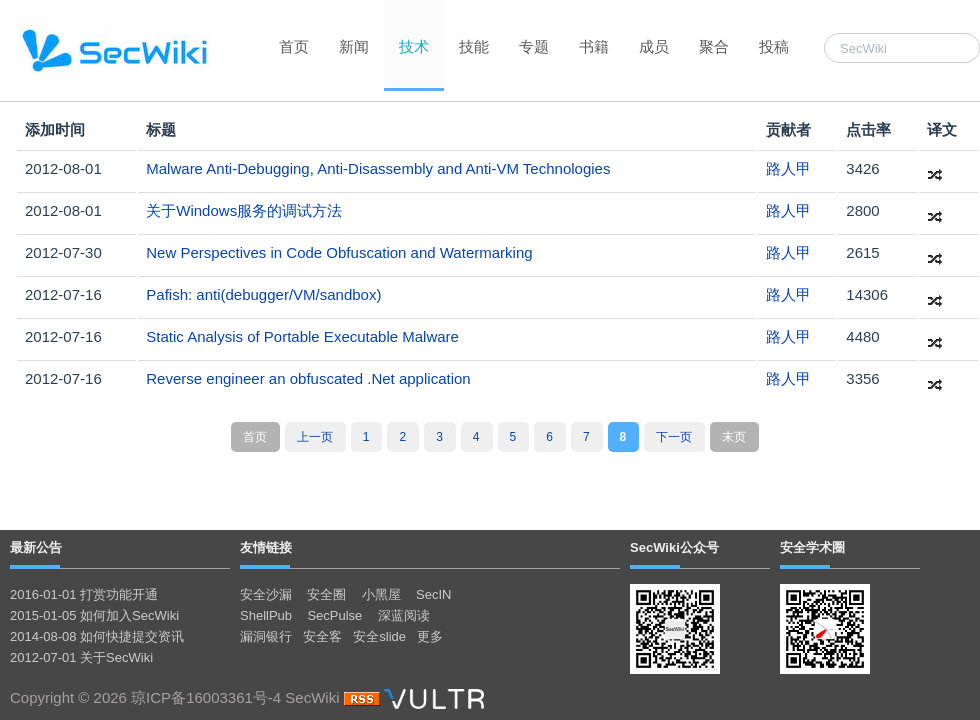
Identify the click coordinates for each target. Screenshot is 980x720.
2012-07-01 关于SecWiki (81, 657)
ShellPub (266, 615)
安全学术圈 (812, 547)
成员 (654, 46)
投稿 (774, 46)
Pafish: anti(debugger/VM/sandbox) (263, 294)
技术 (414, 46)
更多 (430, 636)
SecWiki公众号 (674, 547)
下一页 (674, 437)
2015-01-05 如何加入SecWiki (94, 615)
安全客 (322, 636)
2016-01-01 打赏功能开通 (84, 594)
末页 (734, 437)
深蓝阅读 (404, 615)
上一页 (315, 437)
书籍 (594, 46)
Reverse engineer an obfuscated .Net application (308, 378)
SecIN (433, 594)
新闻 (354, 46)
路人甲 (788, 168)
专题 (534, 46)
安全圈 (326, 594)
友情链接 (266, 547)
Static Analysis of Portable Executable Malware (302, 336)
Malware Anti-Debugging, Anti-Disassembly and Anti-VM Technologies (378, 168)
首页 (294, 46)
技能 (474, 46)
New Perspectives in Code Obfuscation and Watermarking (339, 252)
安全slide (379, 636)
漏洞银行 (266, 636)
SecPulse (334, 615)
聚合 (714, 46)
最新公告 (36, 547)
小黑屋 (381, 594)
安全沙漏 (266, 594)
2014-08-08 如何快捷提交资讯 (97, 636)
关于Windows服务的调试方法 (244, 210)
